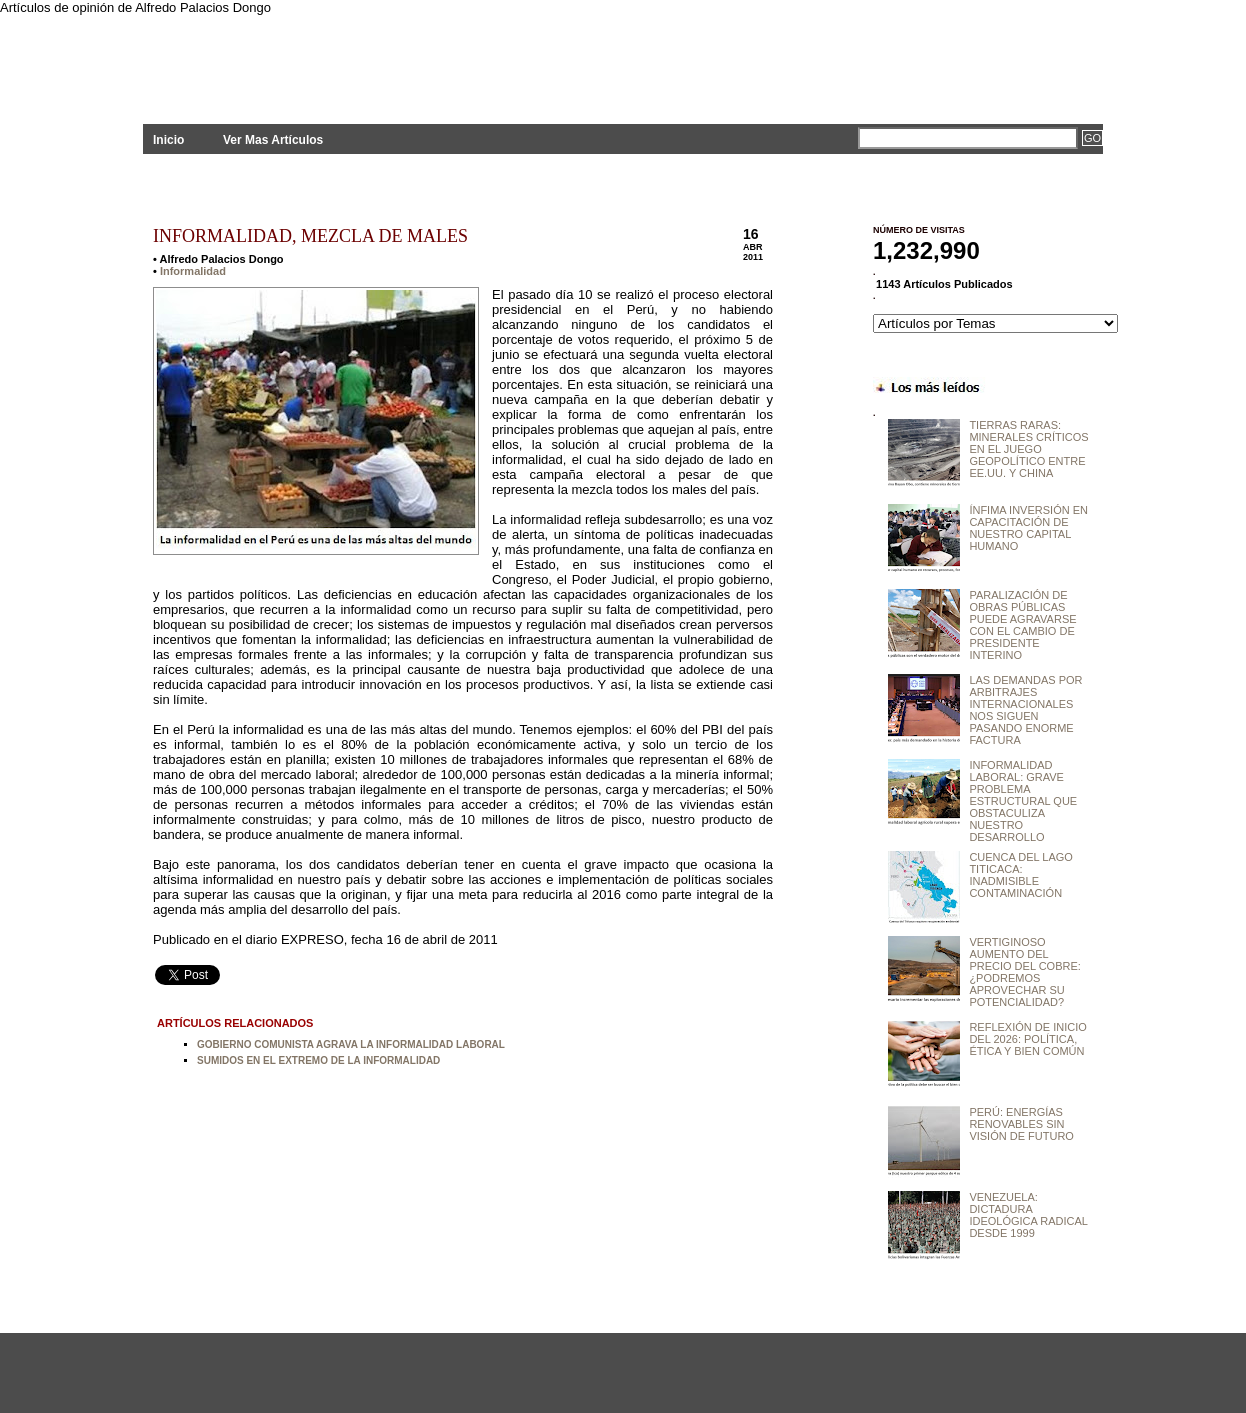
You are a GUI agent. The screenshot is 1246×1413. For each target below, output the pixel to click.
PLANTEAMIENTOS (323, 57)
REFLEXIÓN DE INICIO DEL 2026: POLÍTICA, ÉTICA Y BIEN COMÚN (1027, 1039)
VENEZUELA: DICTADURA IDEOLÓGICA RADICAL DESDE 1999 (1028, 1215)
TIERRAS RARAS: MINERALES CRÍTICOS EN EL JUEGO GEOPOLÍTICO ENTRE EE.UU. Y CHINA (1028, 449)
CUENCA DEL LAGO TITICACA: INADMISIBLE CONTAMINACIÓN (1021, 875)
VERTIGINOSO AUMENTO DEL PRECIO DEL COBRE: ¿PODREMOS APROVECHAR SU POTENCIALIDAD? (1024, 972)
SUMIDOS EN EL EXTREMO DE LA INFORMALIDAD (318, 1060)
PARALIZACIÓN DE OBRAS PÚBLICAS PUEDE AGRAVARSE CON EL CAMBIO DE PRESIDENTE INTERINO (1022, 625)
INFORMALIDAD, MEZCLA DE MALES (310, 236)
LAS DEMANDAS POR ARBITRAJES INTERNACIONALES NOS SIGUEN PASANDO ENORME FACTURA (1025, 710)
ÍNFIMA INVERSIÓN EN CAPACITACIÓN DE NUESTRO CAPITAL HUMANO (1028, 528)
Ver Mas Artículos (273, 140)
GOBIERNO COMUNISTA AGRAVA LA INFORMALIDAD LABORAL (351, 1044)
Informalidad (193, 271)
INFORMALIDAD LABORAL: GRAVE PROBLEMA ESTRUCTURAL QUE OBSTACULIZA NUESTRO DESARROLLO (1023, 801)
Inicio (168, 140)
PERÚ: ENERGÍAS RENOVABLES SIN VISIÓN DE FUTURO (1021, 1124)
